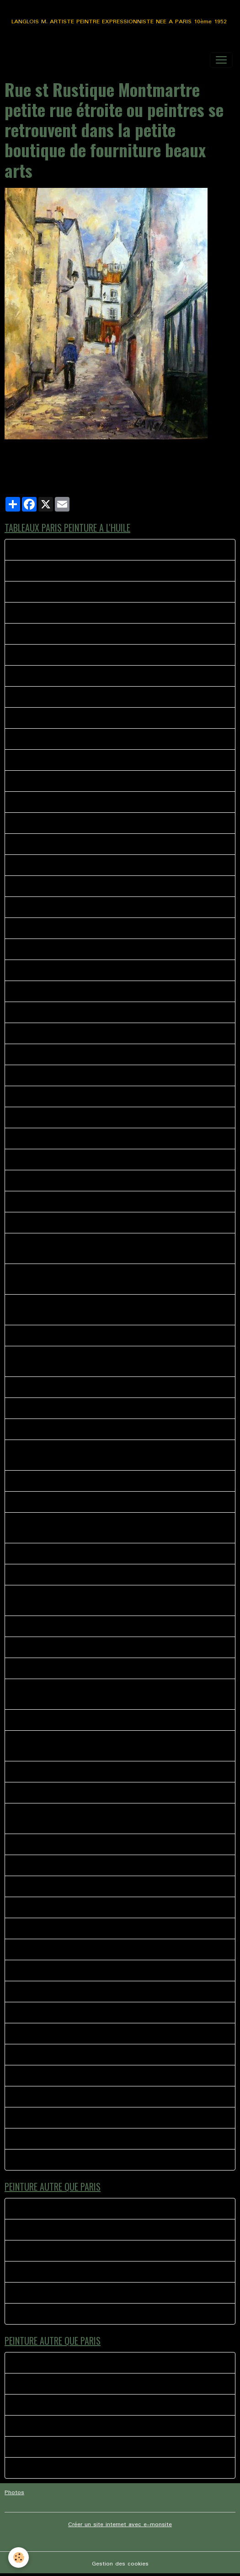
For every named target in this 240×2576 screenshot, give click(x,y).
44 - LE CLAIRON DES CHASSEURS (62, 1054)
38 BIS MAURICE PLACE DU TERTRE (64, 844)
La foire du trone (37, 2230)
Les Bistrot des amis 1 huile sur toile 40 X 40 (77, 1553)
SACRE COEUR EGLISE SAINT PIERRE (65, 1886)
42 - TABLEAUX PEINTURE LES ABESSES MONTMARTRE (92, 1033)
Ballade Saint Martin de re (49, 2293)
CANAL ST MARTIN (41, 1626)
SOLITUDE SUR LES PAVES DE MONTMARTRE (78, 1180)
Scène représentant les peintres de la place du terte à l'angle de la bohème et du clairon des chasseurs (119, 1361)
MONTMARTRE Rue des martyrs (58, 1075)
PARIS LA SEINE (36, 1502)
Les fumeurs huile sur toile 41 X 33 (62, 1222)
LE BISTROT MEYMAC (44, 2208)
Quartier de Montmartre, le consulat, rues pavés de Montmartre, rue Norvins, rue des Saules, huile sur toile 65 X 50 (108, 1745)
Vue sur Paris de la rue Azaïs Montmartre (71, 1429)
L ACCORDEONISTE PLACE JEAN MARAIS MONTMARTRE (93, 2012)
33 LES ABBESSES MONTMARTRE (60, 613)
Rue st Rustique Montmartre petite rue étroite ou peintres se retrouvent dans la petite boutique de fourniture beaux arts (113, 1600)
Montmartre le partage (45, 2096)
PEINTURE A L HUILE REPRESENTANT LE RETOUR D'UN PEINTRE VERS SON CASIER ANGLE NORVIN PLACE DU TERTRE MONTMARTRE (119, 1248)
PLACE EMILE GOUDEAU (47, 802)
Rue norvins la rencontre (47, 550)
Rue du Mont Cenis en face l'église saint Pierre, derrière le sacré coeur (111, 1647)
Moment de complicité (45, 2272)
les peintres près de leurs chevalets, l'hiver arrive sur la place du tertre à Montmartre (115, 1694)
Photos (14, 2492)
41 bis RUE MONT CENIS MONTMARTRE (70, 907)
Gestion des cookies (120, 2564)
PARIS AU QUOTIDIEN (44, 2118)
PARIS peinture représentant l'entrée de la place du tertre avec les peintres (118, 1201)
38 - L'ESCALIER (36, 739)
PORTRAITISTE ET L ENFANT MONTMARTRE (76, 991)
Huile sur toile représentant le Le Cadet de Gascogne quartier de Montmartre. (103, 1455)
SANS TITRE (31, 1970)
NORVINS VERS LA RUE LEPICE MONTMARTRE (78, 1159)
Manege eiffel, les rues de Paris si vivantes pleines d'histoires (100, 1771)
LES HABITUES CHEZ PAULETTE (58, 1991)
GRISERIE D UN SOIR (42, 1865)
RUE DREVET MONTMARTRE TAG (61, 970)
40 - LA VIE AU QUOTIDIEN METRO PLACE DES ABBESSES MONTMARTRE (117, 928)
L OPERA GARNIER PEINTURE (54, 1928)
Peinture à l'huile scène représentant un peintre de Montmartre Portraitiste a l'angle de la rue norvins (119, 1309)
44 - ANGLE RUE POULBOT (52, 1096)
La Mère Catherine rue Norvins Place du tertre (77, 1668)
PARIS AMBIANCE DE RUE (49, 781)
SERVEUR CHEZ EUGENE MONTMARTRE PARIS (78, 886)
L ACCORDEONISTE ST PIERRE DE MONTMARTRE (83, 1949)
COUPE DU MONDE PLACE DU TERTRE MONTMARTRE (90, 2054)
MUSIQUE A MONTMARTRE (52, 2139)
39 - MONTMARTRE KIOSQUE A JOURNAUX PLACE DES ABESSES (106, 697)
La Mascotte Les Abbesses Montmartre (68, 676)
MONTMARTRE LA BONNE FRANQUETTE (71, 571)
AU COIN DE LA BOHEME (48, 1574)
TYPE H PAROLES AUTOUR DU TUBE (65, 2251)
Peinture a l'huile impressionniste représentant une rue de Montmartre (110, 1387)
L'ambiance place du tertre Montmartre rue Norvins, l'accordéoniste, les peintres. (113, 1818)
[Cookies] (18, 2557)
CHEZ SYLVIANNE (38, 1792)
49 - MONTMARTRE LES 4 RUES (59, 1138)
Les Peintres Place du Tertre (53, 1408)
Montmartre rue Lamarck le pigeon (61, 634)
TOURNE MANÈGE (39, 2314)
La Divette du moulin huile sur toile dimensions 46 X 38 (91, 655)
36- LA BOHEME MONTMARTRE (58, 1012)
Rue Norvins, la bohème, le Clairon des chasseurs (83, 1481)
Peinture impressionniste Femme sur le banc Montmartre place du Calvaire (117, 1335)
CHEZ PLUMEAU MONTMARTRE (58, 592)
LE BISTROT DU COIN (44, 1907)
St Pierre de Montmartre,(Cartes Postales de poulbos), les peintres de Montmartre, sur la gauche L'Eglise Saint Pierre (112, 1527)
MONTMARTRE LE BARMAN (52, 2075)
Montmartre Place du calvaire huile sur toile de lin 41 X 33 (94, 1720)
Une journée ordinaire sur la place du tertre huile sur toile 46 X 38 (105, 1844)
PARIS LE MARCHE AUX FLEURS (58, 760)
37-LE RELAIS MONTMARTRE (54, 865)
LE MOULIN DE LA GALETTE (52, 2033)
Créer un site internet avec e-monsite (120, 2524)
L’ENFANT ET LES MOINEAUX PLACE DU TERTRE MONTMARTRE (104, 718)
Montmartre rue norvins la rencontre (63, 2160)
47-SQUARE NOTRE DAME (51, 1117)
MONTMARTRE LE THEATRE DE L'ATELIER (72, 823)
